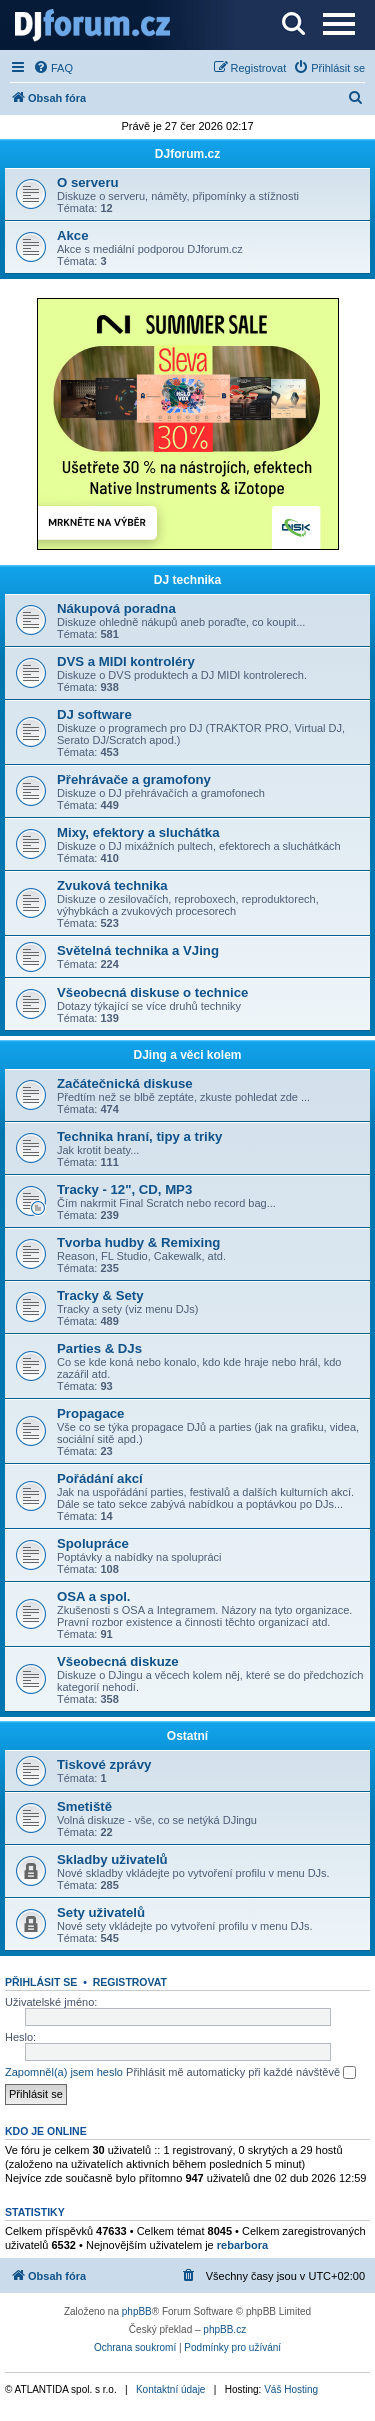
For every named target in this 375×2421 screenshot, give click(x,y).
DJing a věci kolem (187, 1055)
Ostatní (187, 1736)
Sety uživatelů (101, 1912)
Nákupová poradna (116, 608)
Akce (73, 235)
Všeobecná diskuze (118, 1661)
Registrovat (130, 1982)
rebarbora (242, 2245)
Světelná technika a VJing (138, 950)
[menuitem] (53, 68)
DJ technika (187, 580)
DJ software (94, 714)
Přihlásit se (41, 1982)
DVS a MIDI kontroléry (126, 661)
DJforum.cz (187, 154)
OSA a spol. (94, 1596)
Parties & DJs (99, 1348)
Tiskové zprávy (104, 1764)
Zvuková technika (112, 885)
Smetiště (84, 1806)
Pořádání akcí (100, 1478)
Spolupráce (93, 1543)
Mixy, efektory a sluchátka (138, 832)
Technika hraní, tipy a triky (139, 1136)
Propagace (90, 1413)
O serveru (88, 182)
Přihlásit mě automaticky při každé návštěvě (241, 2073)
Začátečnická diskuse (125, 1083)
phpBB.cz (224, 2329)
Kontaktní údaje (171, 2389)
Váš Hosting (291, 2389)
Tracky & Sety (100, 1295)
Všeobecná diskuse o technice (152, 992)
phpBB (137, 2311)
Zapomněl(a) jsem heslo (64, 2072)
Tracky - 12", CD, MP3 (124, 1189)
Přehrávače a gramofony (134, 779)
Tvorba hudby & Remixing (138, 1242)
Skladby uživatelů (112, 1859)
